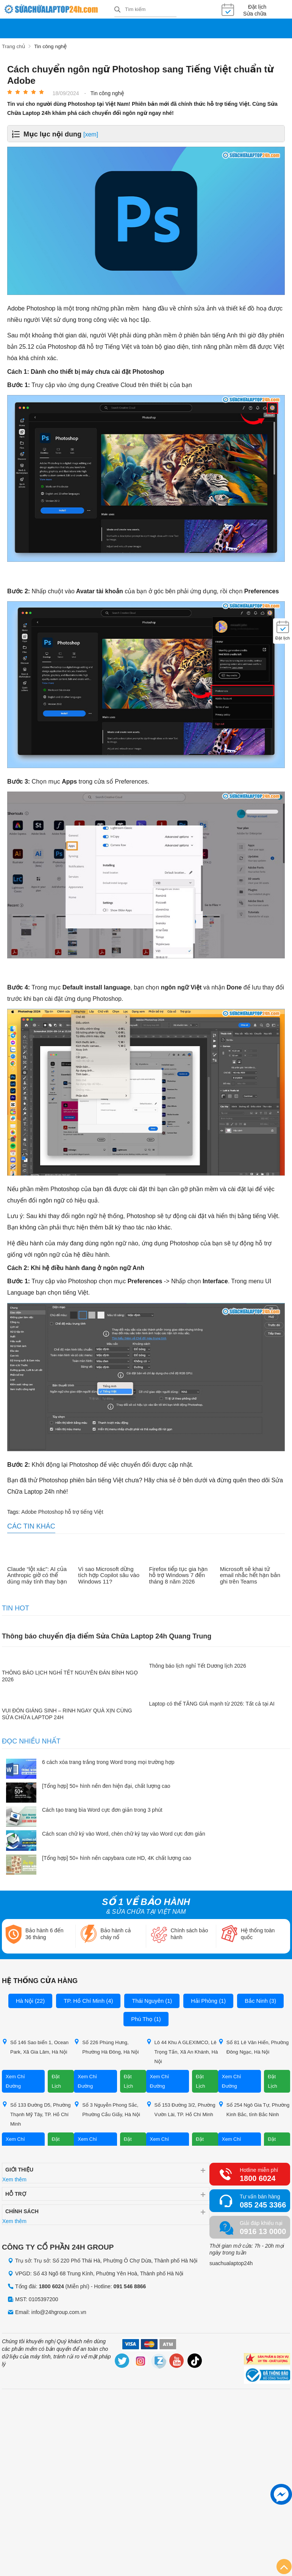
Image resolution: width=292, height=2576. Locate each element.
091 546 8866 (130, 2286)
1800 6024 (258, 2178)
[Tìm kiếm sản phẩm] (145, 9)
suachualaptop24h (231, 2263)
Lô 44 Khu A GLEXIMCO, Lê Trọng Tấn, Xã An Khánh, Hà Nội (182, 2051)
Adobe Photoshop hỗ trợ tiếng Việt (62, 1511)
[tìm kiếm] (117, 10)
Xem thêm (14, 2179)
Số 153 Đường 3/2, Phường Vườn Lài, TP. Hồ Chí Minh (180, 2109)
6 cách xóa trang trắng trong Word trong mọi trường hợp (108, 1761)
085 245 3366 (263, 2204)
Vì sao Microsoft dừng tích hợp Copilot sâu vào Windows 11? (108, 1574)
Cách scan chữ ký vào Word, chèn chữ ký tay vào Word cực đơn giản (123, 1833)
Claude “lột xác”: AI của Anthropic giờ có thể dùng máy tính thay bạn (37, 1574)
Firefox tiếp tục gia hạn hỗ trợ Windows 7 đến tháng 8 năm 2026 (178, 1574)
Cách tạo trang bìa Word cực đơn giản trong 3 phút (102, 1809)
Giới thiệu (19, 2169)
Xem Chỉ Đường (15, 2080)
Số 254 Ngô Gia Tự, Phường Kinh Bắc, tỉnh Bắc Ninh (254, 2109)
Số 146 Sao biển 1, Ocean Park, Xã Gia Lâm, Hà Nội (35, 2046)
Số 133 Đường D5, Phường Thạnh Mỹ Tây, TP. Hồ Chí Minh (36, 2113)
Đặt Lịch (56, 2080)
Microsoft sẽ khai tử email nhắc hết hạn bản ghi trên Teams (250, 1574)
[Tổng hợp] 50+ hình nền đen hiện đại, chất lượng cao (106, 1785)
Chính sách (22, 2211)
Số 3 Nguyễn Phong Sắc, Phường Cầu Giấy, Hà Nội (107, 2109)
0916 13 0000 (263, 2231)
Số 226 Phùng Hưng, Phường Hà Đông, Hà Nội (106, 2046)
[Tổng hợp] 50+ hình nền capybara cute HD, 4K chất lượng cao (116, 1857)
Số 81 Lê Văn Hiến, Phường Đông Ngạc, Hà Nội (253, 2046)
